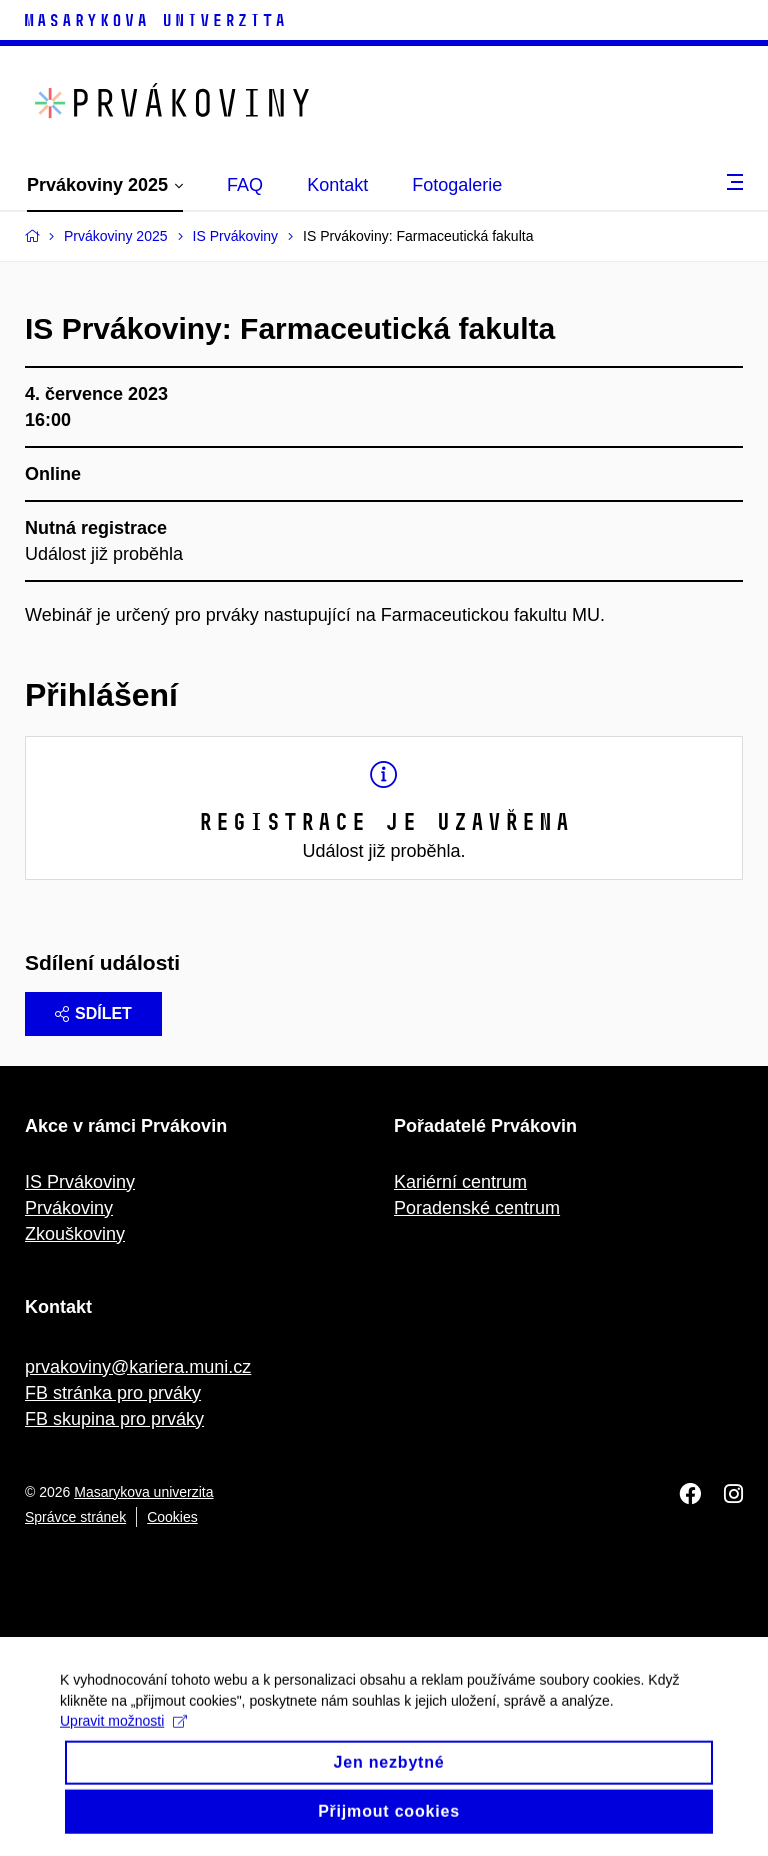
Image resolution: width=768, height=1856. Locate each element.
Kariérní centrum (460, 1182)
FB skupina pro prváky (114, 1419)
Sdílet (93, 1013)
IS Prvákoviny (80, 1182)
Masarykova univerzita (143, 1492)
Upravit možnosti (123, 1734)
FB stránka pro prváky (113, 1393)
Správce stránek (75, 1517)
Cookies (172, 1517)
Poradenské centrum (477, 1208)
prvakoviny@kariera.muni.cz (138, 1367)
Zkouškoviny (75, 1234)
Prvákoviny (69, 1208)
